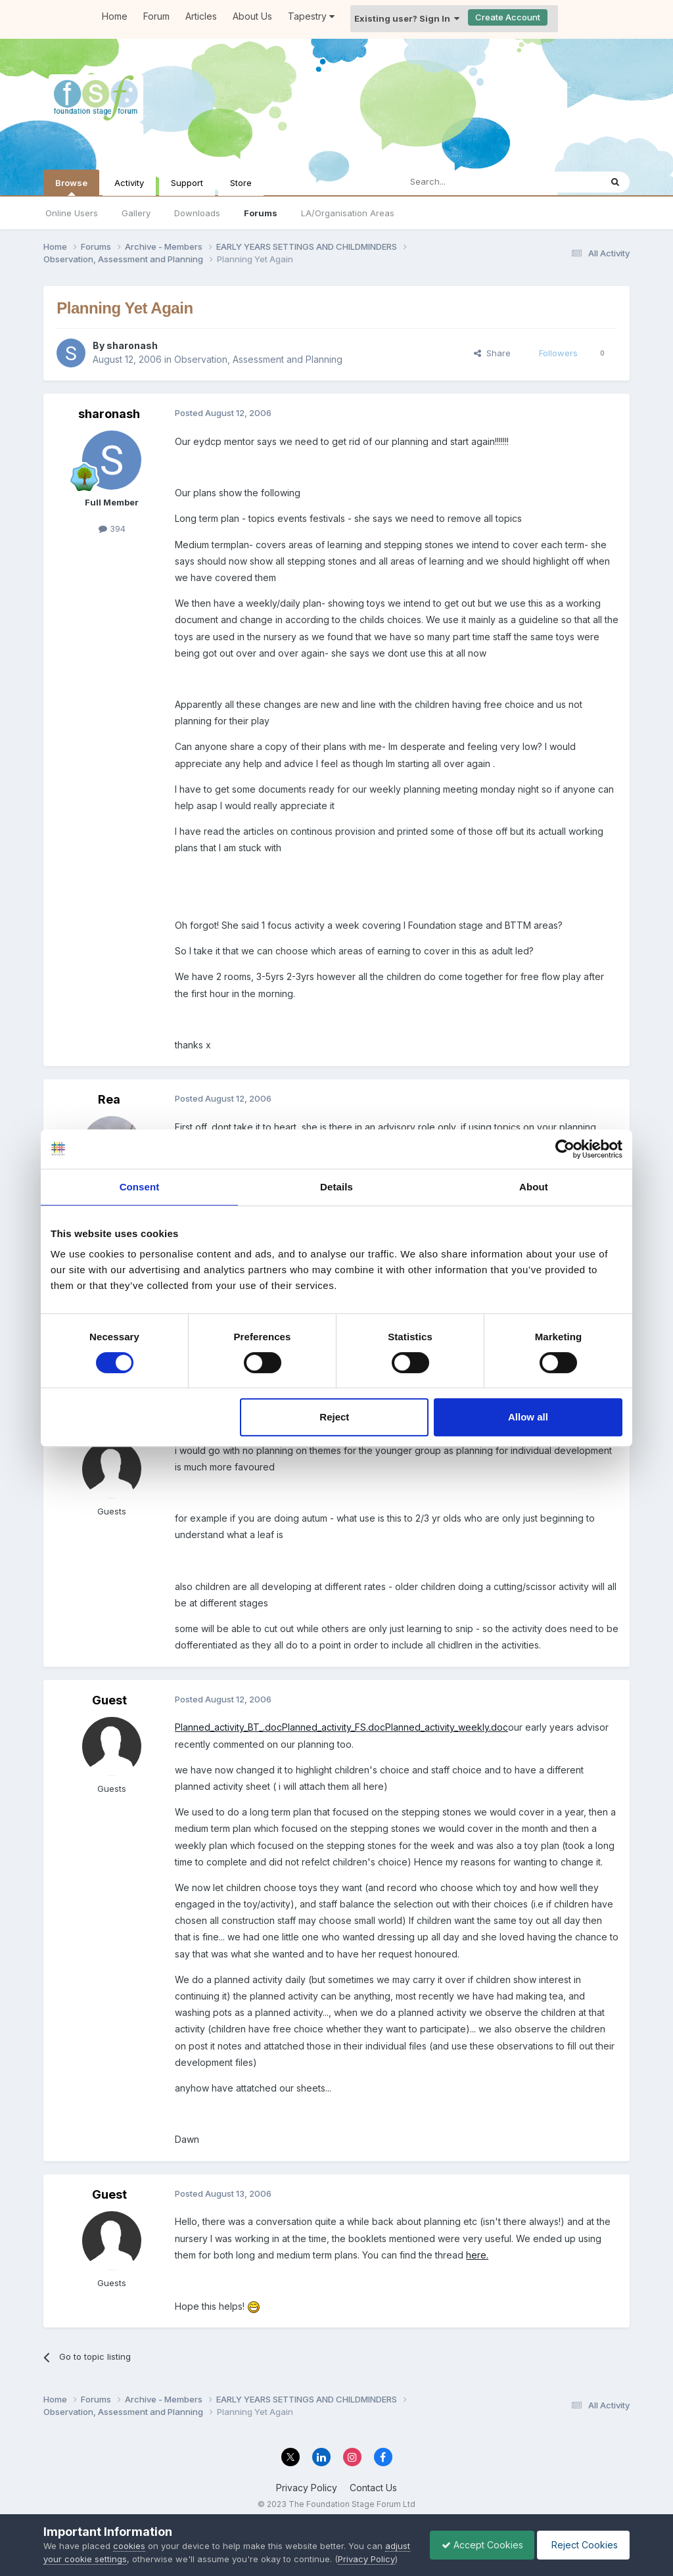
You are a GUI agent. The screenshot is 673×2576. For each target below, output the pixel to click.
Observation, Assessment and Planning (258, 359)
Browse (71, 186)
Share (492, 353)
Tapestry (311, 16)
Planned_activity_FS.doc (333, 1727)
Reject (334, 1416)
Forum (156, 16)
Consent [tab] (140, 1186)
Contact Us (373, 2487)
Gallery (136, 213)
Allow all (528, 1416)
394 (112, 528)
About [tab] (533, 1186)
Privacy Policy (306, 2487)
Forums (260, 213)
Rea (109, 1099)
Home (115, 16)
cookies (129, 2532)
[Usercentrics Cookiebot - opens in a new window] (564, 1149)
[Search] (467, 182)
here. (477, 2254)
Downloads (197, 213)
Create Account (507, 17)
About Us (252, 16)
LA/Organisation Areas (347, 213)
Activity (129, 182)
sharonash (132, 345)
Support (187, 182)
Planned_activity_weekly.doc (446, 1727)
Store (241, 182)
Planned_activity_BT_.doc (228, 1727)
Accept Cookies (476, 2538)
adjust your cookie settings (98, 2546)
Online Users (71, 213)
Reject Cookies (581, 2538)
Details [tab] (336, 1186)
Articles (201, 16)
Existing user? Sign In (406, 18)
